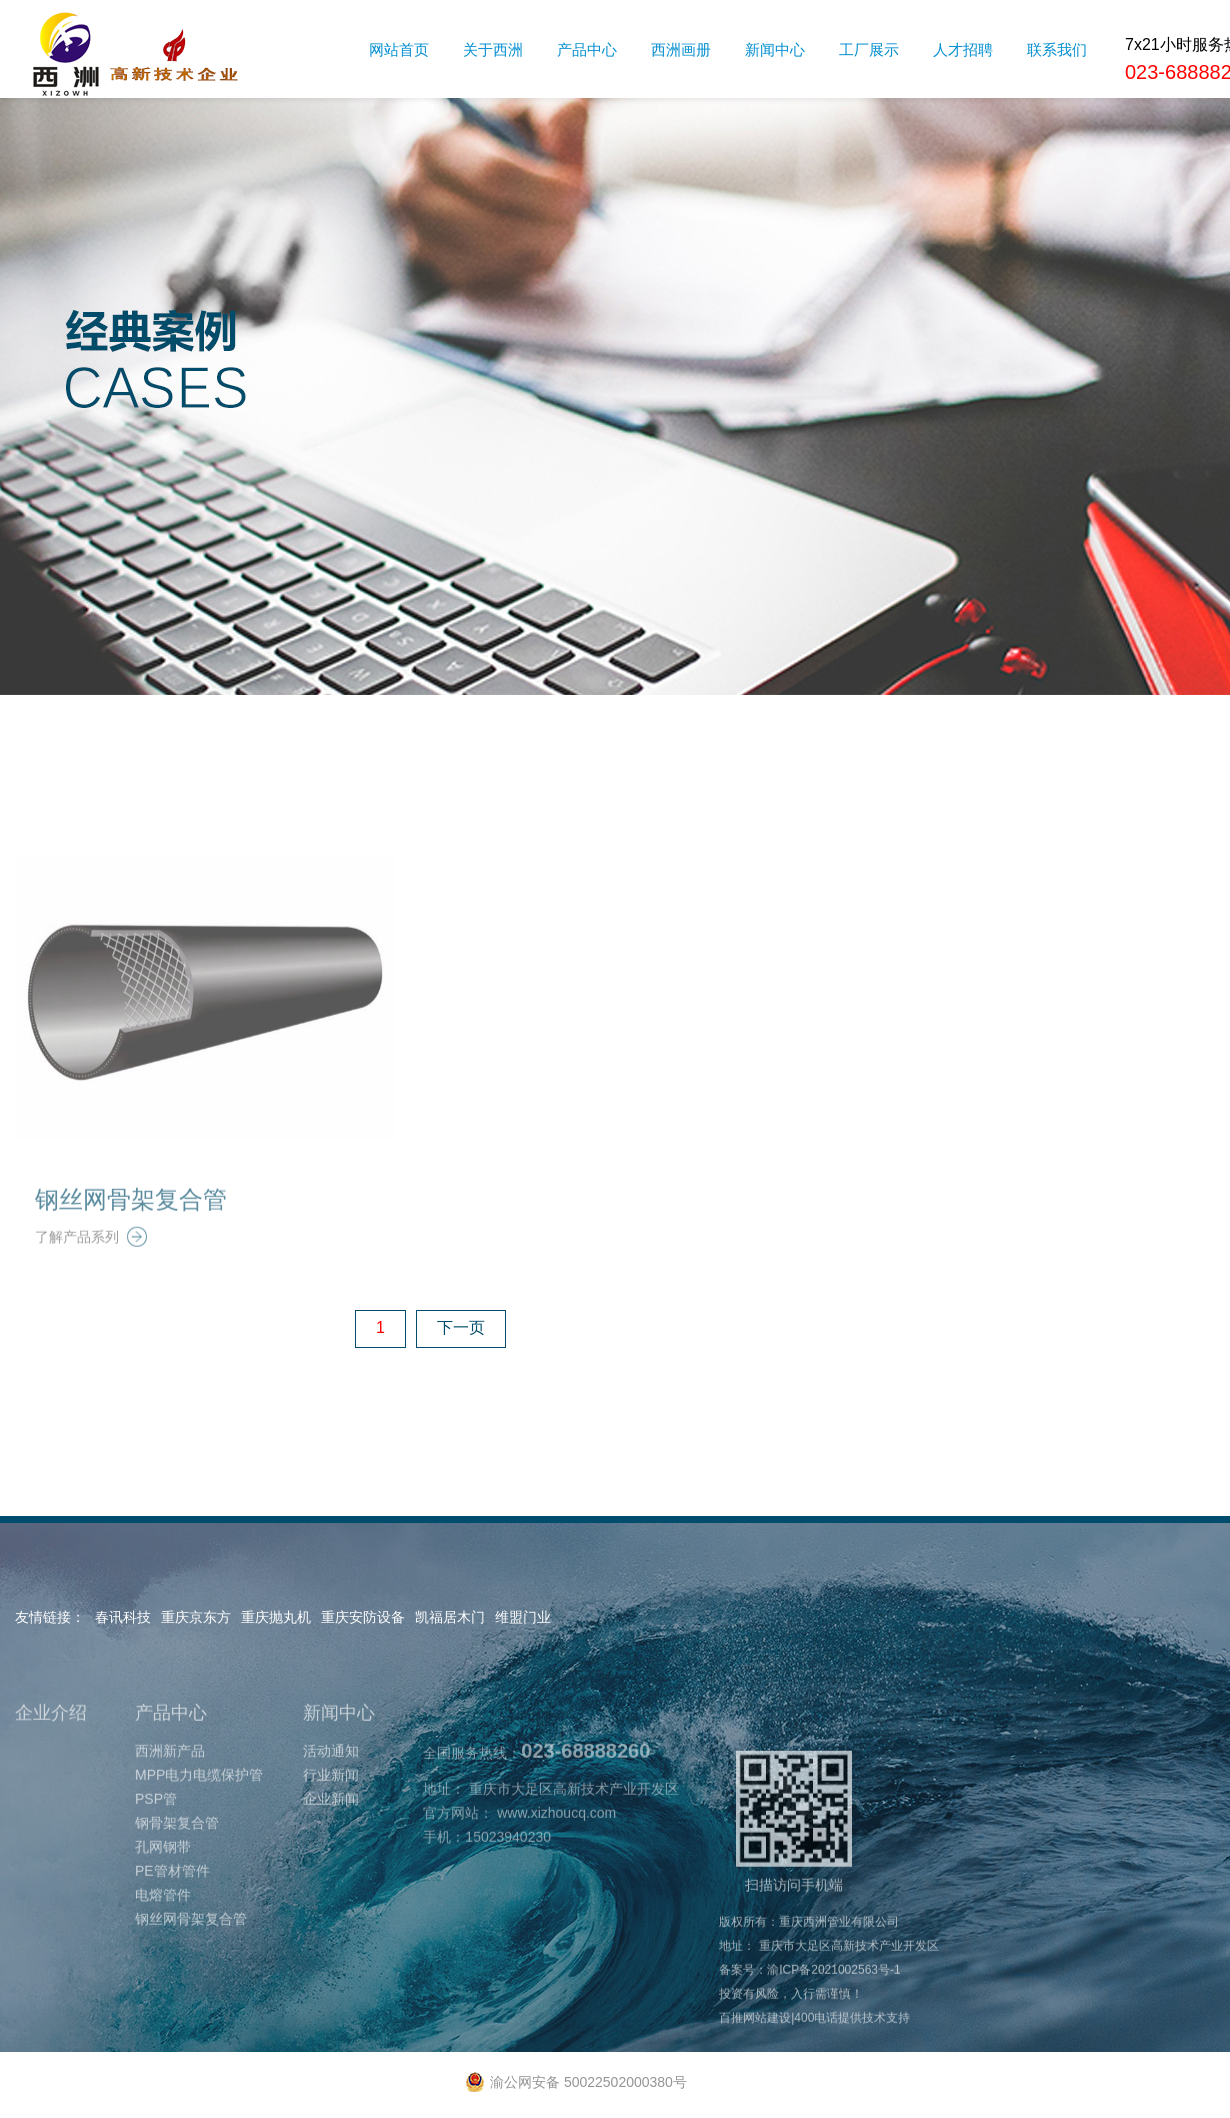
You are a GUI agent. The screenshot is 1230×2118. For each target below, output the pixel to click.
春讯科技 (123, 1617)
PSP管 (156, 1827)
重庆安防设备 (363, 1617)
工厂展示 (869, 49)
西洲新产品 (170, 1779)
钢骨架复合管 (177, 1851)
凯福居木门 (450, 1617)
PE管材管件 (172, 1899)
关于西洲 (493, 49)
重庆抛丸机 (276, 1617)
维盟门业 (523, 1617)
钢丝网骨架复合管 (131, 1227)
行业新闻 (331, 1803)
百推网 (737, 2046)
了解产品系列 (91, 1265)
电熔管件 (163, 1923)
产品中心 (587, 49)
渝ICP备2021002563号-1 (833, 1998)
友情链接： (50, 1617)
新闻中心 (775, 49)
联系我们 (1057, 49)
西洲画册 (681, 49)
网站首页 (399, 49)
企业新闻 (331, 1827)
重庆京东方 (196, 1617)
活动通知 (331, 1779)
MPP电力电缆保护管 (199, 1803)
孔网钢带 (163, 1875)
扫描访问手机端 (794, 1849)
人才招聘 (963, 49)
